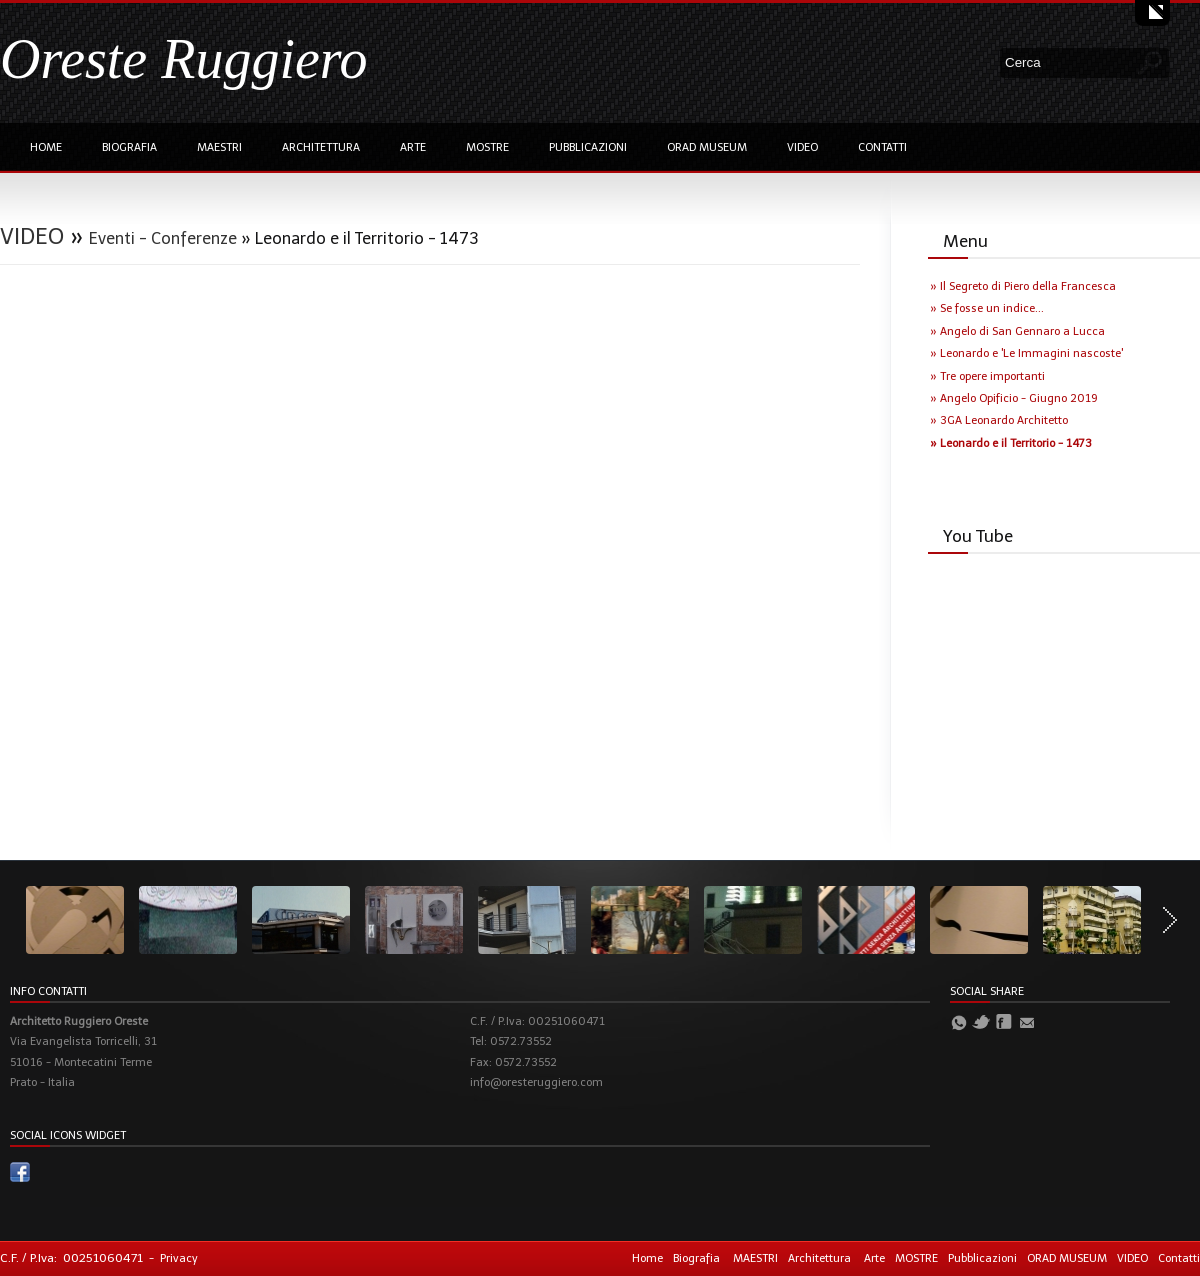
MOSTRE (487, 147)
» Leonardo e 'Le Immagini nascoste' (1026, 353)
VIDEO (802, 147)
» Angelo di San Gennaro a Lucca (1017, 331)
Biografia (129, 147)
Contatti (882, 147)
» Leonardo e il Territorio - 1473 (1011, 443)
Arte (413, 147)
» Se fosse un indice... (987, 308)
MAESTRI (219, 147)
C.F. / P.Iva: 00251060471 (71, 1258)
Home (46, 147)
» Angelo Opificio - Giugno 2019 (1014, 398)
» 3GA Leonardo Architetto (999, 420)
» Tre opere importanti (987, 376)
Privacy (179, 1258)
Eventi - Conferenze (163, 238)
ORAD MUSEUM (707, 147)
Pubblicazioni (588, 147)
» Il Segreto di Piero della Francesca (1023, 286)
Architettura (321, 147)
